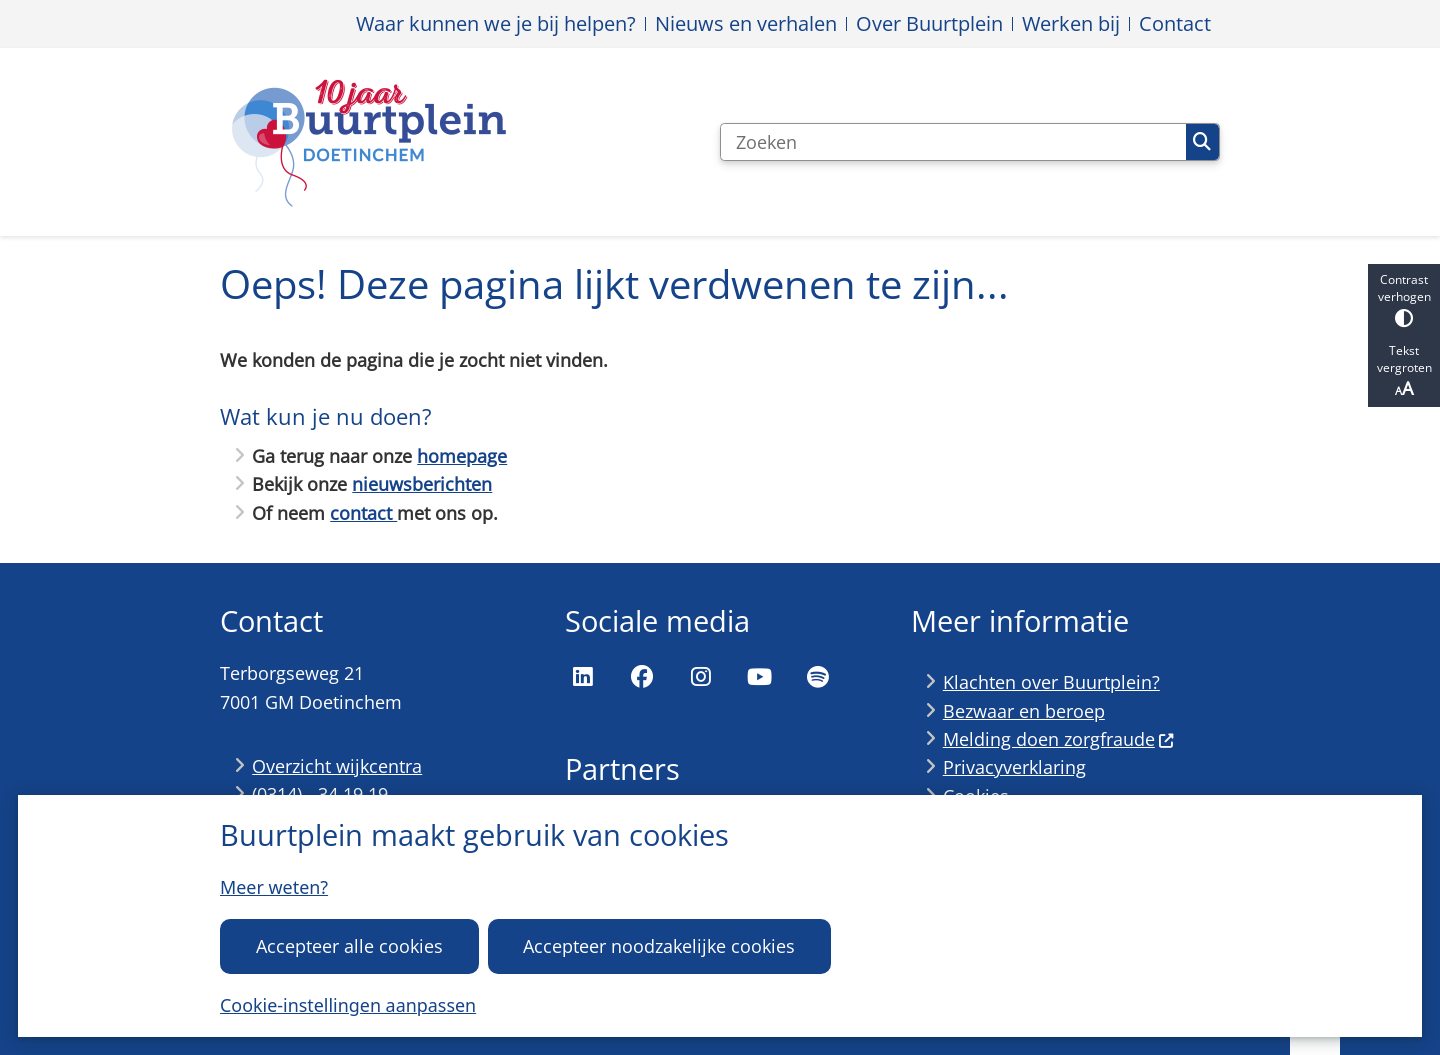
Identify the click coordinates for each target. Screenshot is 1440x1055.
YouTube (759, 677)
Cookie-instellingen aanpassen (348, 1005)
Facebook (642, 677)
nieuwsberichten (422, 484)
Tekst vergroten (1404, 371)
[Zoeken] (953, 142)
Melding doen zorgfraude (1059, 739)
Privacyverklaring (1014, 767)
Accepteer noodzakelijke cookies (659, 946)
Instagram (701, 677)
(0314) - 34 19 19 (320, 794)
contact (363, 513)
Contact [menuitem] (1175, 23)
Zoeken (1202, 142)
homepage (462, 456)
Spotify (818, 677)
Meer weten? (274, 887)
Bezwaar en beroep (1024, 711)
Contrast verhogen (1404, 299)
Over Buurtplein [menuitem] (929, 23)
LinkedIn (583, 677)
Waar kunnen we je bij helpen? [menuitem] (496, 23)
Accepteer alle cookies (349, 946)
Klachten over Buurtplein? (1051, 682)
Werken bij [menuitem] (1071, 23)
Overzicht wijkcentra (337, 766)
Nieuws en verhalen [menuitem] (746, 23)
